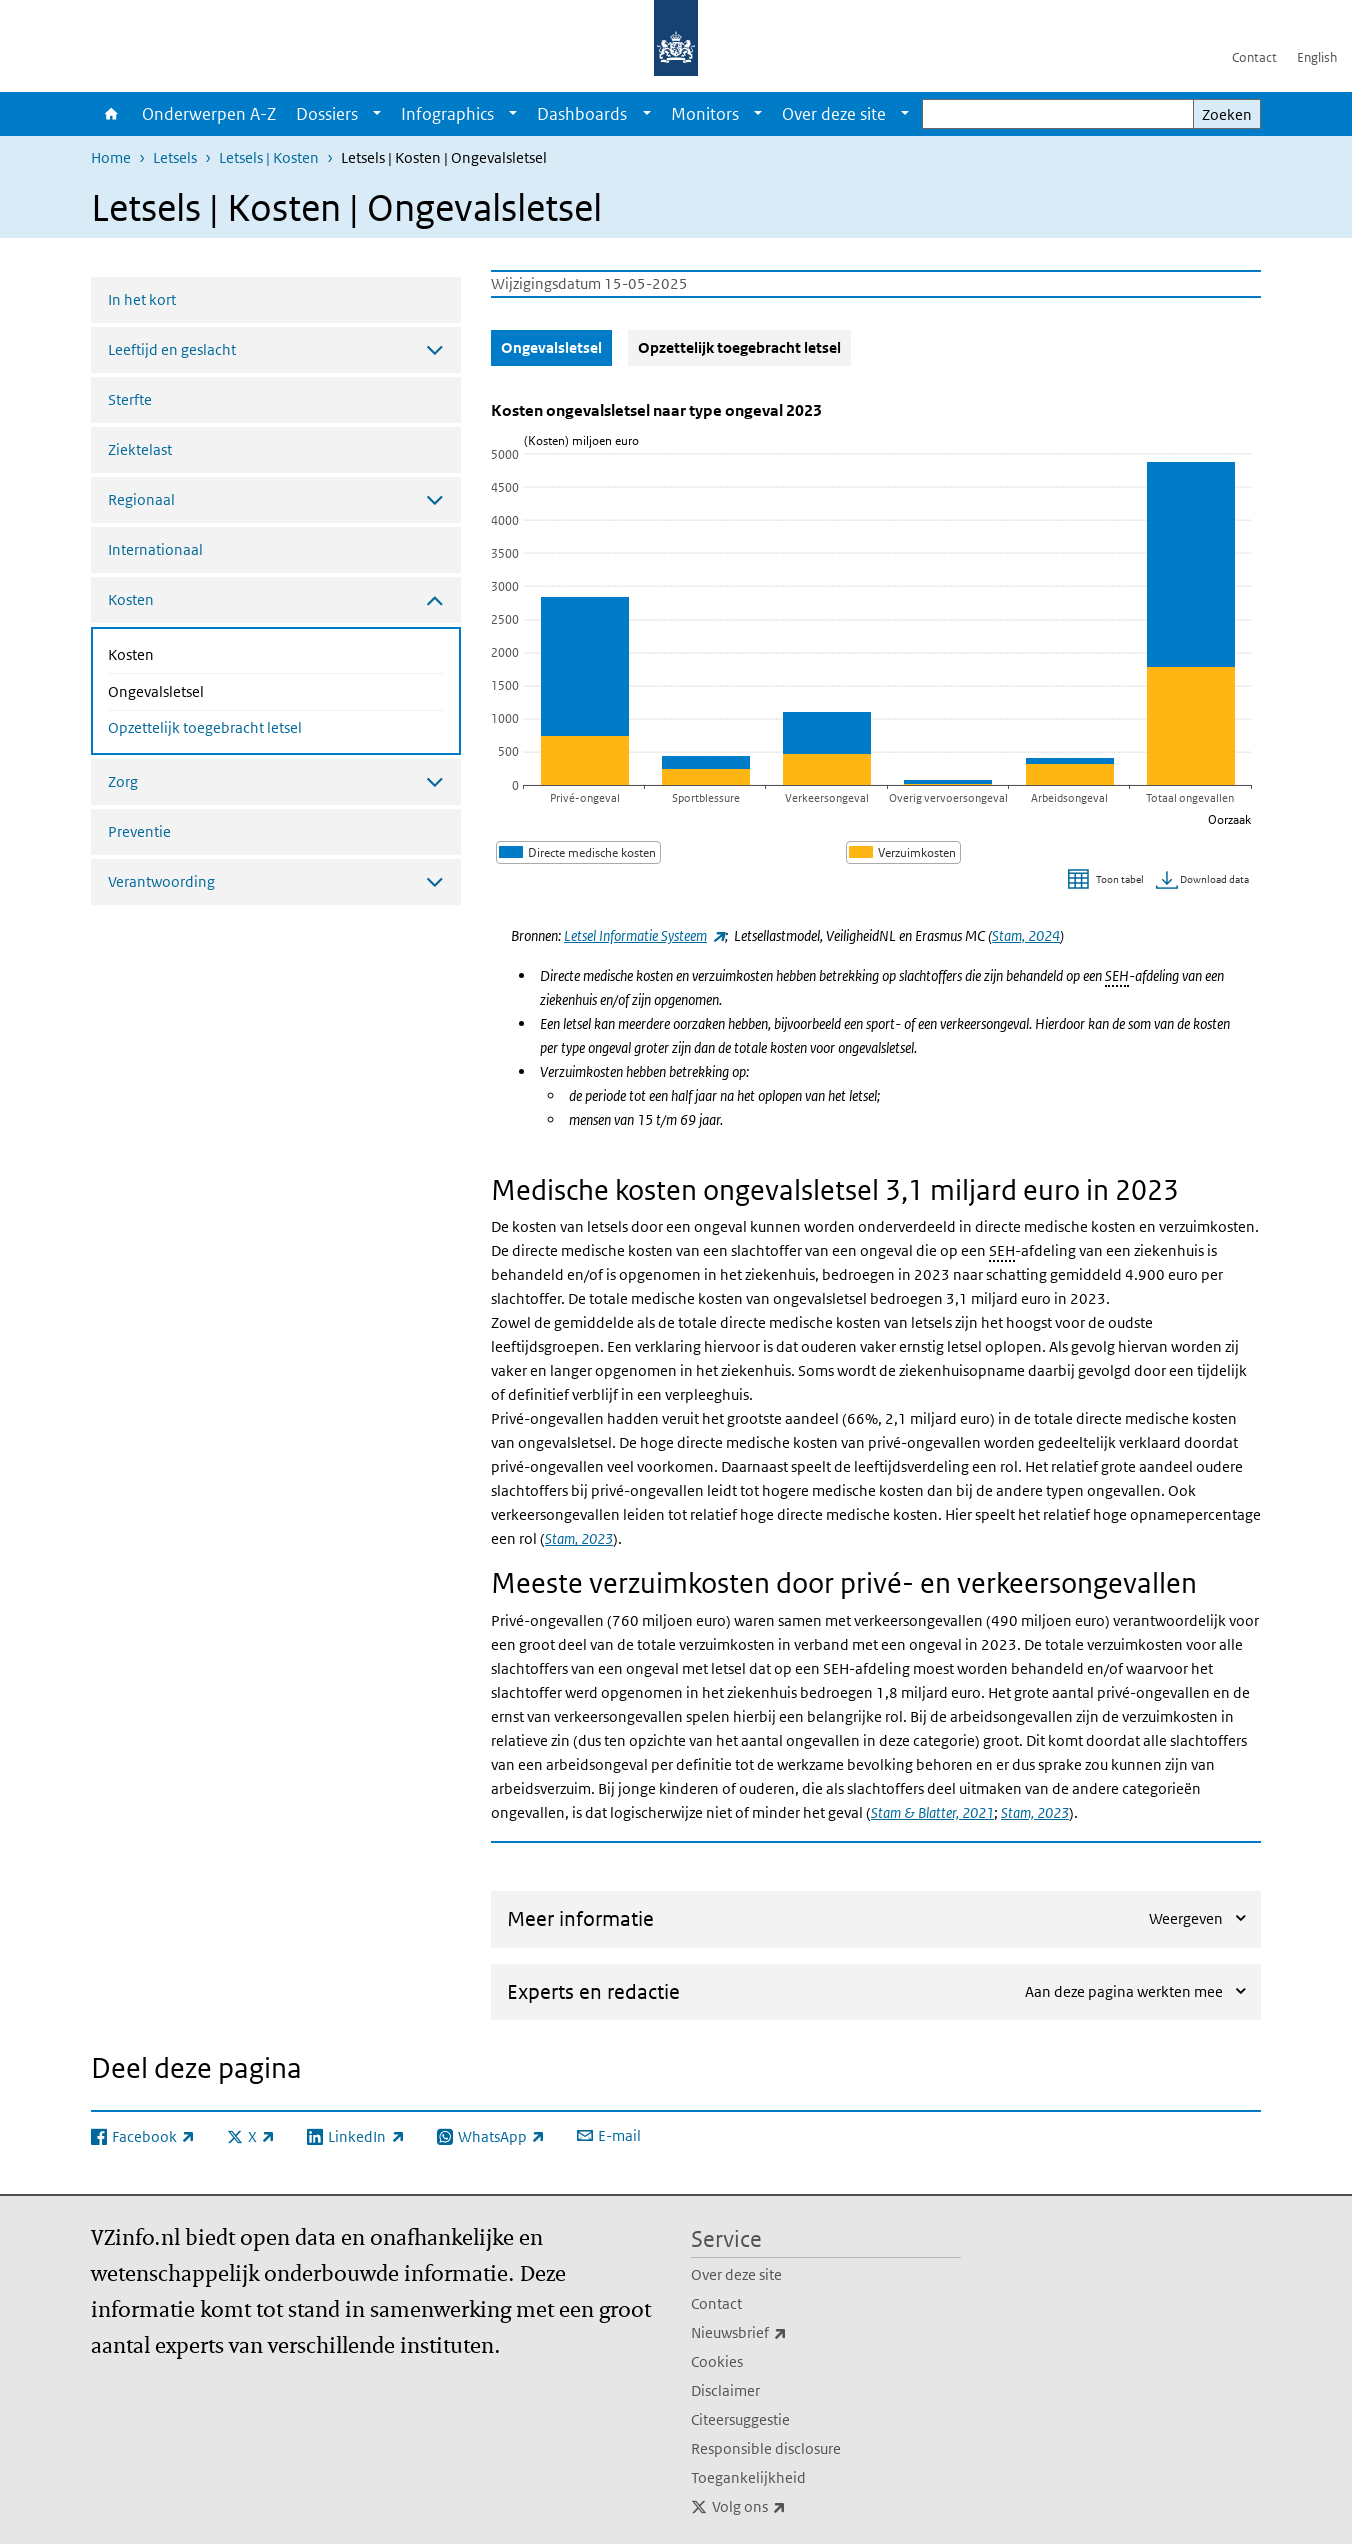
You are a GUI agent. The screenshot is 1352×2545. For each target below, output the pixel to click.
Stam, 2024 (1026, 935)
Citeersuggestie (740, 2419)
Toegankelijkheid (748, 2477)
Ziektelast (140, 449)
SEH (1117, 975)
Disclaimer (725, 2390)
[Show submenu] (377, 114)
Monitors (705, 114)
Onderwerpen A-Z (209, 114)
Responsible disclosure (766, 2448)
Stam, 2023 (579, 1538)
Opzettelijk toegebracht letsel (205, 727)
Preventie (139, 831)
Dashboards (582, 114)
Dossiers (327, 114)
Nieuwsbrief (783, 2333)
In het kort (142, 299)
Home (111, 114)
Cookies (717, 2361)
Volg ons (793, 2507)
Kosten (184, 653)
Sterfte (130, 399)
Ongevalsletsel (209, 690)
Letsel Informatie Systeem (644, 935)
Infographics (447, 114)
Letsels (175, 157)
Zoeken (1227, 114)
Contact (1254, 57)
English (1317, 57)
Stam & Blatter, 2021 (932, 1812)
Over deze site (834, 114)
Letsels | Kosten (269, 157)
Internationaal (155, 549)
